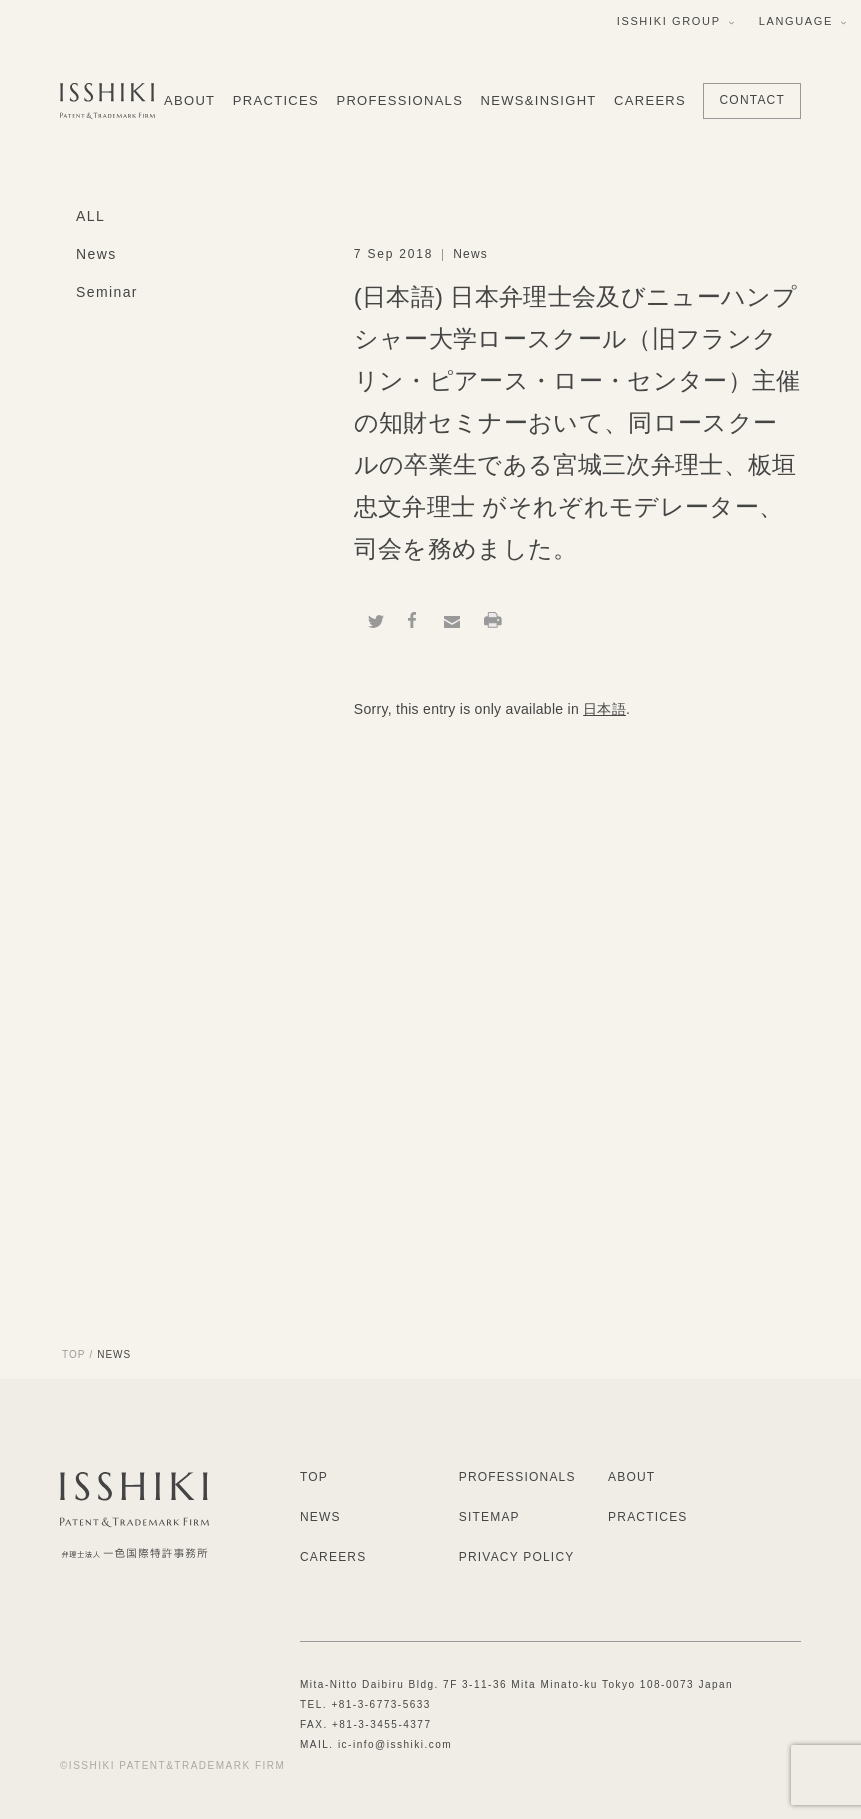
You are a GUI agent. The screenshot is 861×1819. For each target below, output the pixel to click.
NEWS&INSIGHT (539, 100)
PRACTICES (276, 100)
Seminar (107, 292)
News (96, 254)
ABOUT (189, 100)
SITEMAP (489, 1517)
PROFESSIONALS (399, 100)
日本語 (604, 709)
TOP (73, 1354)
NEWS (320, 1517)
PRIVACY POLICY (517, 1557)
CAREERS (650, 100)
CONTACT (752, 100)
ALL (90, 216)
